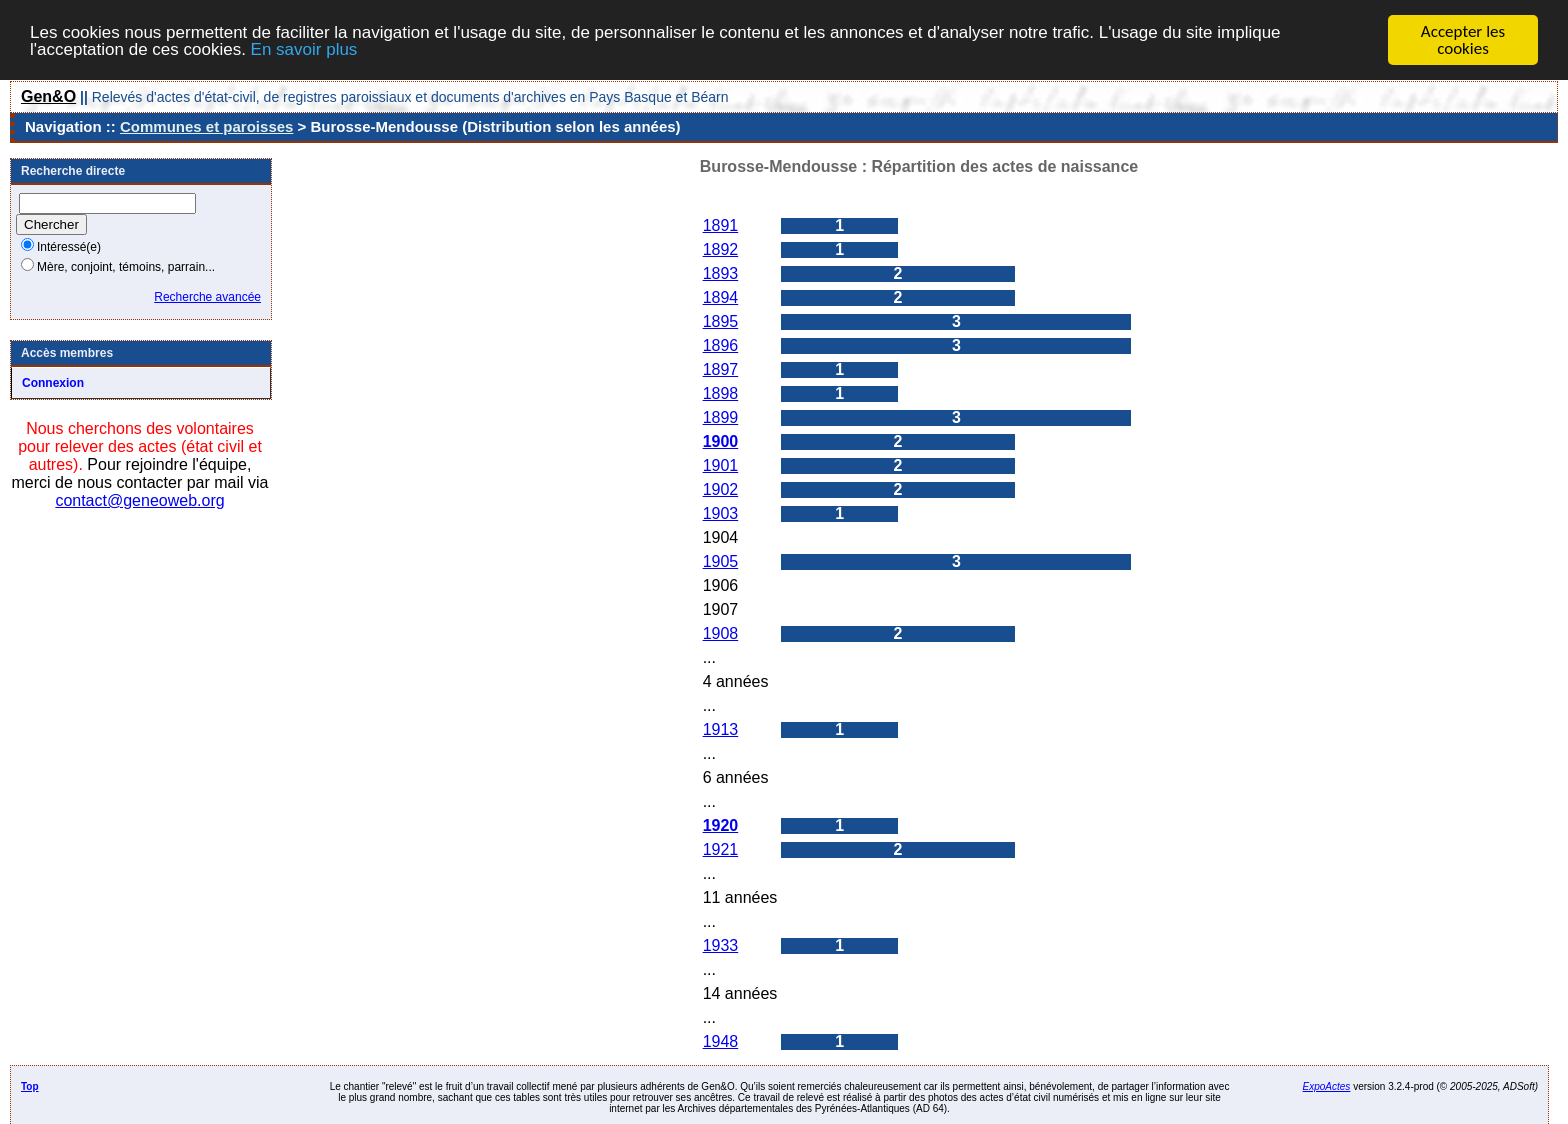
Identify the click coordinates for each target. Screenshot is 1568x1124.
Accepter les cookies (1463, 40)
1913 (721, 729)
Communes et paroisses (206, 126)
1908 (721, 633)
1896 (721, 345)
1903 (721, 513)
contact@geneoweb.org (139, 500)
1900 (721, 441)
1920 (721, 825)
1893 (721, 273)
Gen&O (48, 96)
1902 (721, 489)
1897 (721, 369)
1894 (721, 297)
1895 (721, 321)
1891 (721, 225)
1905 (721, 561)
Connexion (53, 383)
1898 (721, 393)
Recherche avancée (207, 297)
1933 (721, 945)
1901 (721, 465)
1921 (721, 849)
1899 (721, 417)
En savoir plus (304, 48)
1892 (721, 249)
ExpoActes (1327, 1086)
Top (30, 1086)
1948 (721, 1041)
